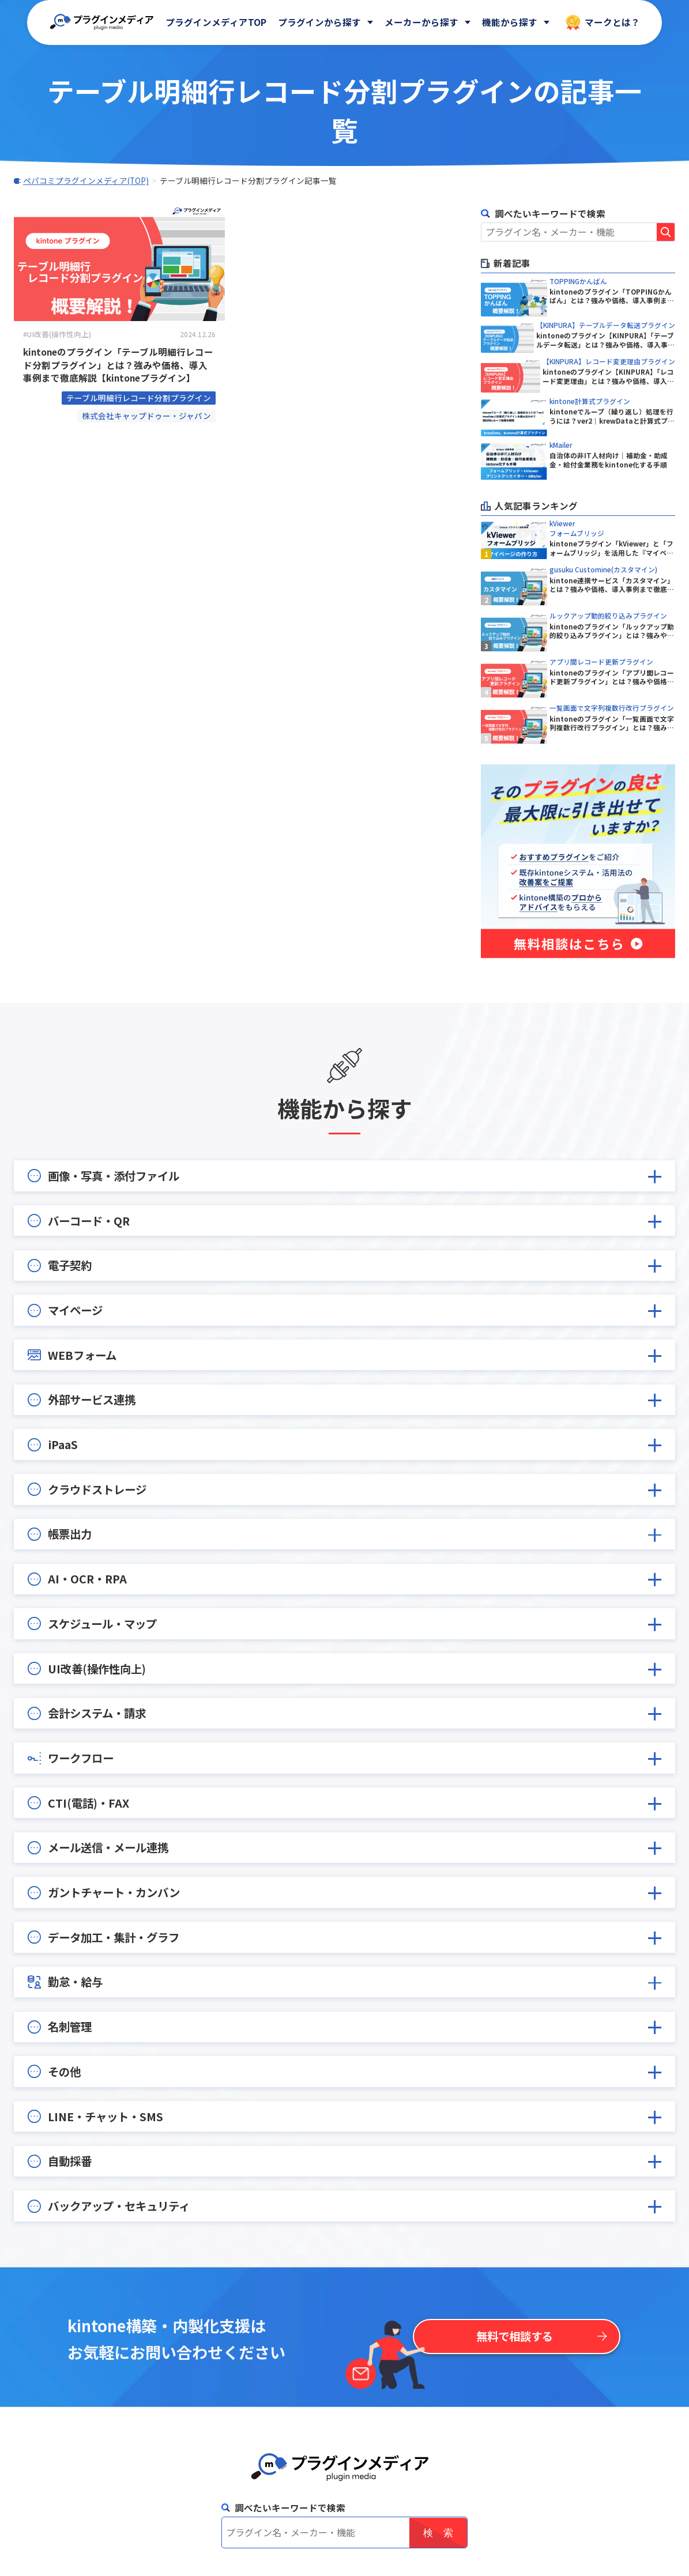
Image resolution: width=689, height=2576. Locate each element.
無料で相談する (514, 2336)
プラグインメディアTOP (215, 22)
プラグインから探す (319, 22)
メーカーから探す (421, 22)
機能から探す (509, 22)
